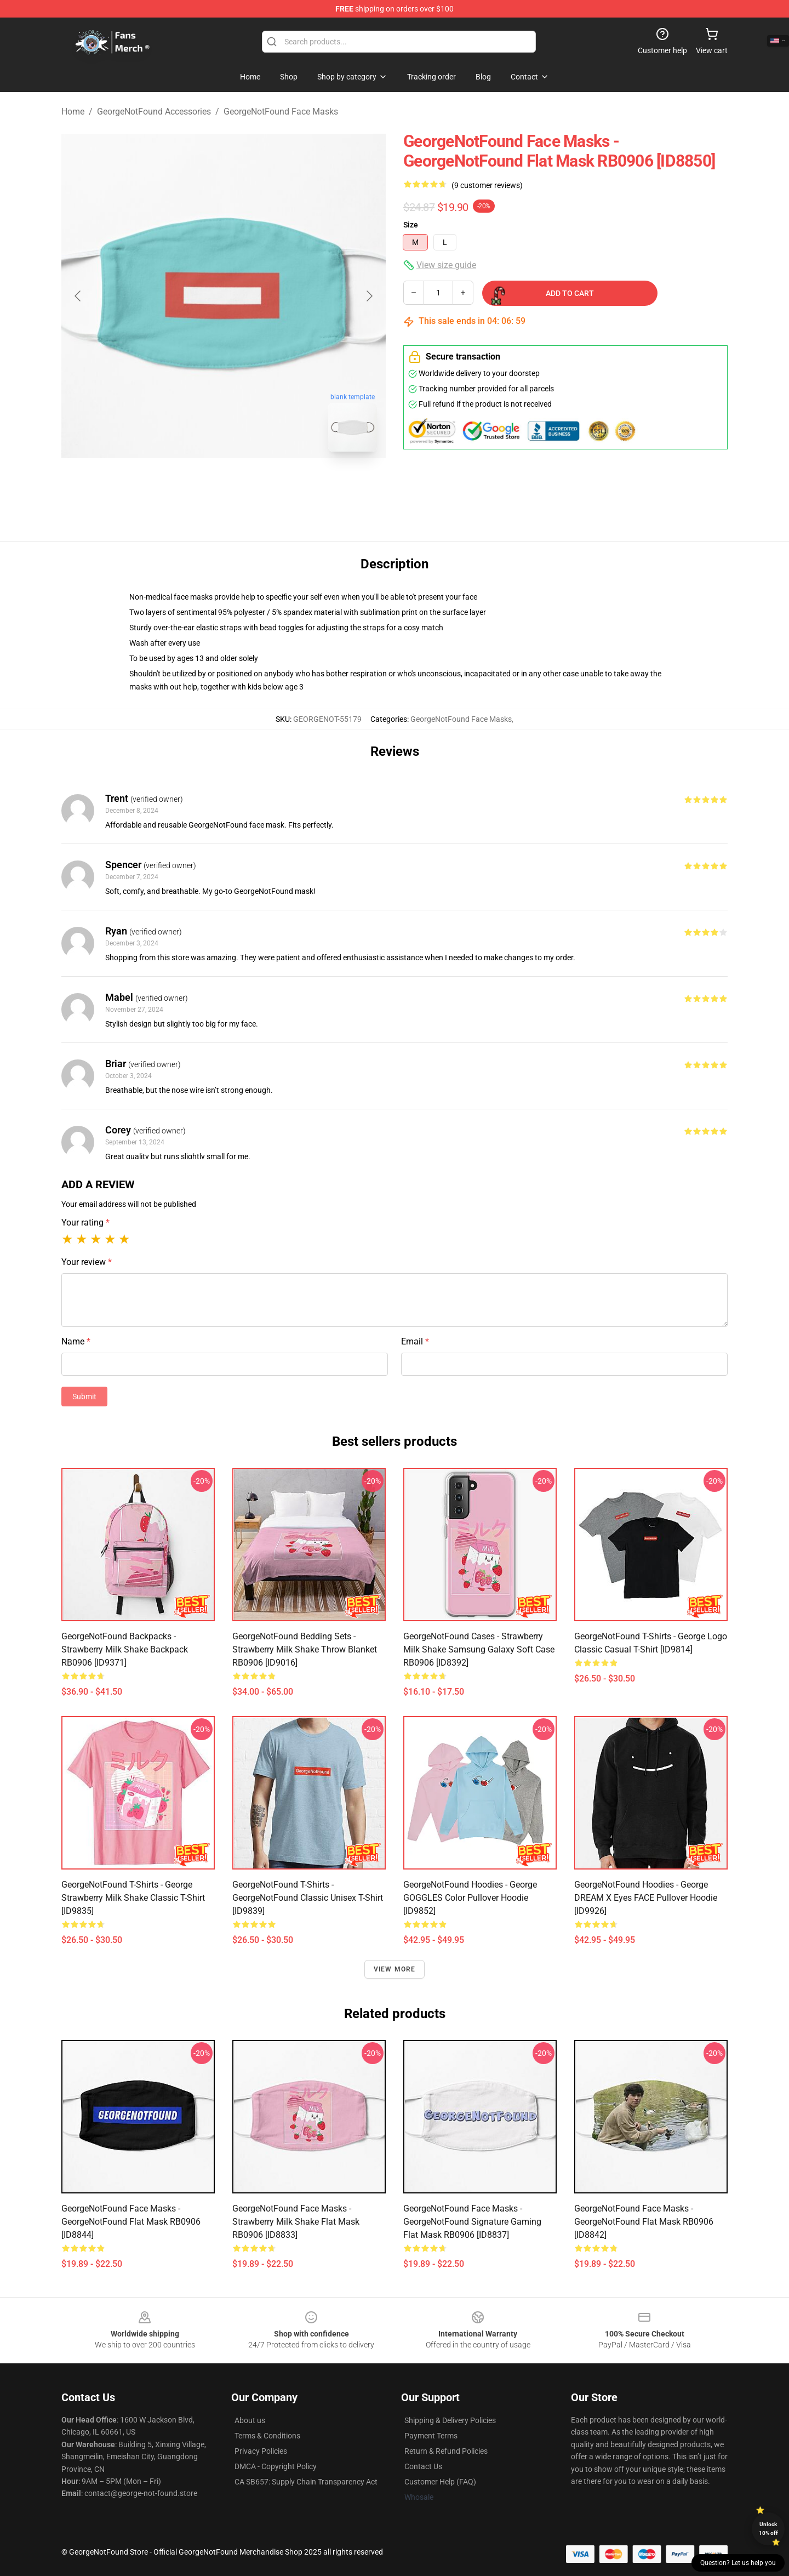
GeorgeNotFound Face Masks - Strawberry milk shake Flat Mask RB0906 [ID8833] (295, 2221)
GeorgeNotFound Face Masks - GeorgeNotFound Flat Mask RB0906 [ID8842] (643, 2221)
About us (250, 2420)
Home (72, 111)
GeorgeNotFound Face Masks (281, 111)
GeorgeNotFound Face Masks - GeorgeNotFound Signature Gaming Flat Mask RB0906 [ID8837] (472, 2221)
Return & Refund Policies (446, 2451)
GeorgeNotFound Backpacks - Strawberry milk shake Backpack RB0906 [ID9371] (124, 1649)
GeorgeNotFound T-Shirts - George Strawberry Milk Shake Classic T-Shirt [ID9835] (133, 1897)
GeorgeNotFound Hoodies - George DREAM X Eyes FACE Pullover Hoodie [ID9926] (645, 1897)
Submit (84, 1396)
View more (395, 1969)
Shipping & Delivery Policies (450, 2420)
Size (410, 224)
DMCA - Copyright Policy (276, 2466)
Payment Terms (431, 2435)
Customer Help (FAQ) (440, 2481)
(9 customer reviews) (487, 185)
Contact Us (423, 2466)
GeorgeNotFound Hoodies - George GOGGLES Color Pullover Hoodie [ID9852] (470, 1897)
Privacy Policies (261, 2451)
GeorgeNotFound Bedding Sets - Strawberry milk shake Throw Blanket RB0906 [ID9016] (304, 1649)
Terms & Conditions (267, 2435)
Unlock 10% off (768, 2528)
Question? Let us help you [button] (738, 2563)
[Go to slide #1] (195, 484)
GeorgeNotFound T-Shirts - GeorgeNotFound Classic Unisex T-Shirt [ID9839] (307, 1897)
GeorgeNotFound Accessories (154, 111)
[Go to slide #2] (252, 484)
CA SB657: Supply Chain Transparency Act (306, 2481)
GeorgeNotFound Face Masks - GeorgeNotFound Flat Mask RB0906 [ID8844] (131, 2221)
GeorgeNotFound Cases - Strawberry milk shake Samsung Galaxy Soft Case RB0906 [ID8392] (478, 1649)
